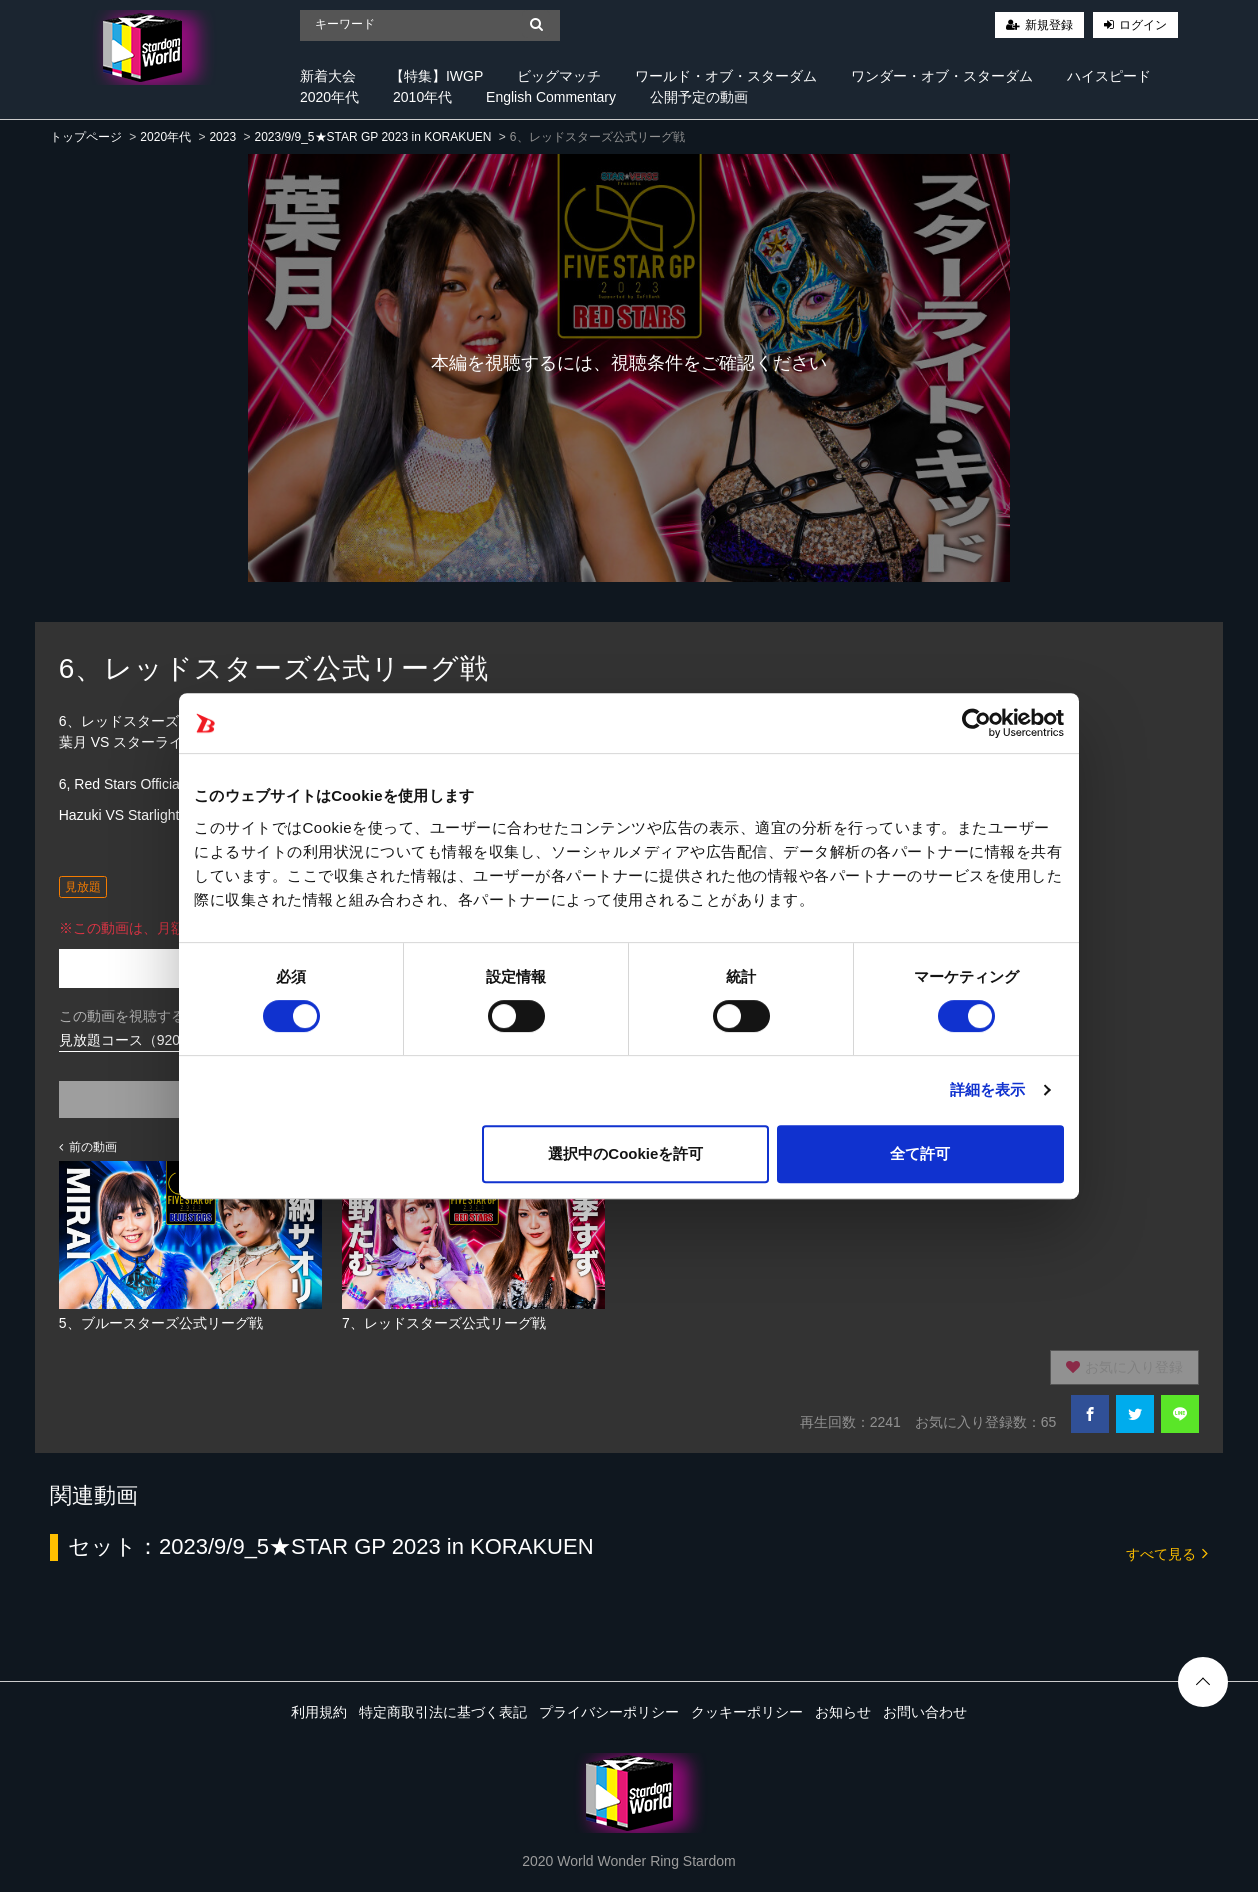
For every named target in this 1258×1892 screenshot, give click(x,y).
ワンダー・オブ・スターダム (942, 76)
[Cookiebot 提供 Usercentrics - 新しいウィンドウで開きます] (976, 723)
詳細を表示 (988, 1089)
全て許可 (920, 1153)
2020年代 (329, 97)
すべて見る (1167, 1552)
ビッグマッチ (559, 76)
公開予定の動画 (699, 97)
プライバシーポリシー (609, 1712)
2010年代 (422, 97)
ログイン (1143, 25)
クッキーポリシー (747, 1712)
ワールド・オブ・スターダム (726, 76)
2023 (222, 137)
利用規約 (319, 1712)
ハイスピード (1109, 76)
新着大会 (328, 76)
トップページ (86, 137)
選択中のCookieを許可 (625, 1153)
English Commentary (551, 97)
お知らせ (843, 1712)
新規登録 (1049, 25)
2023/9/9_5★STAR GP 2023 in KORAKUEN (372, 137)
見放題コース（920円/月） (142, 1040)
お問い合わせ (925, 1712)
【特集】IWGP (436, 76)
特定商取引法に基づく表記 (443, 1712)
